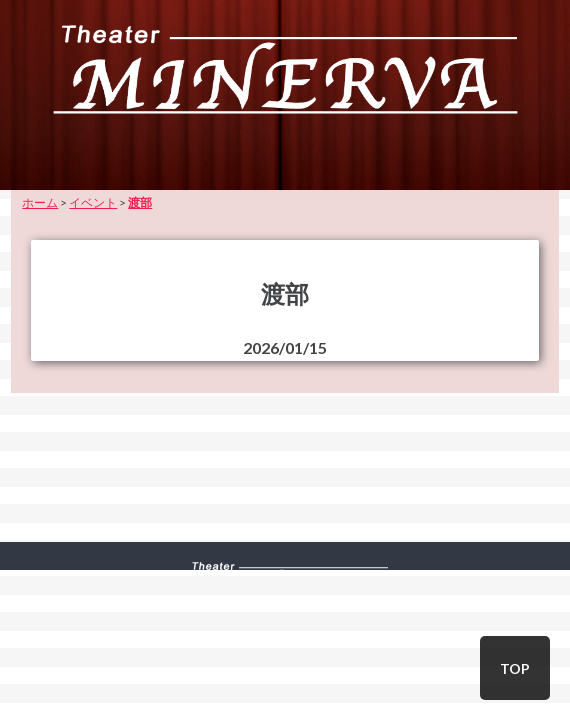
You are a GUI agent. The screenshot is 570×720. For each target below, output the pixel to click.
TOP (515, 668)
